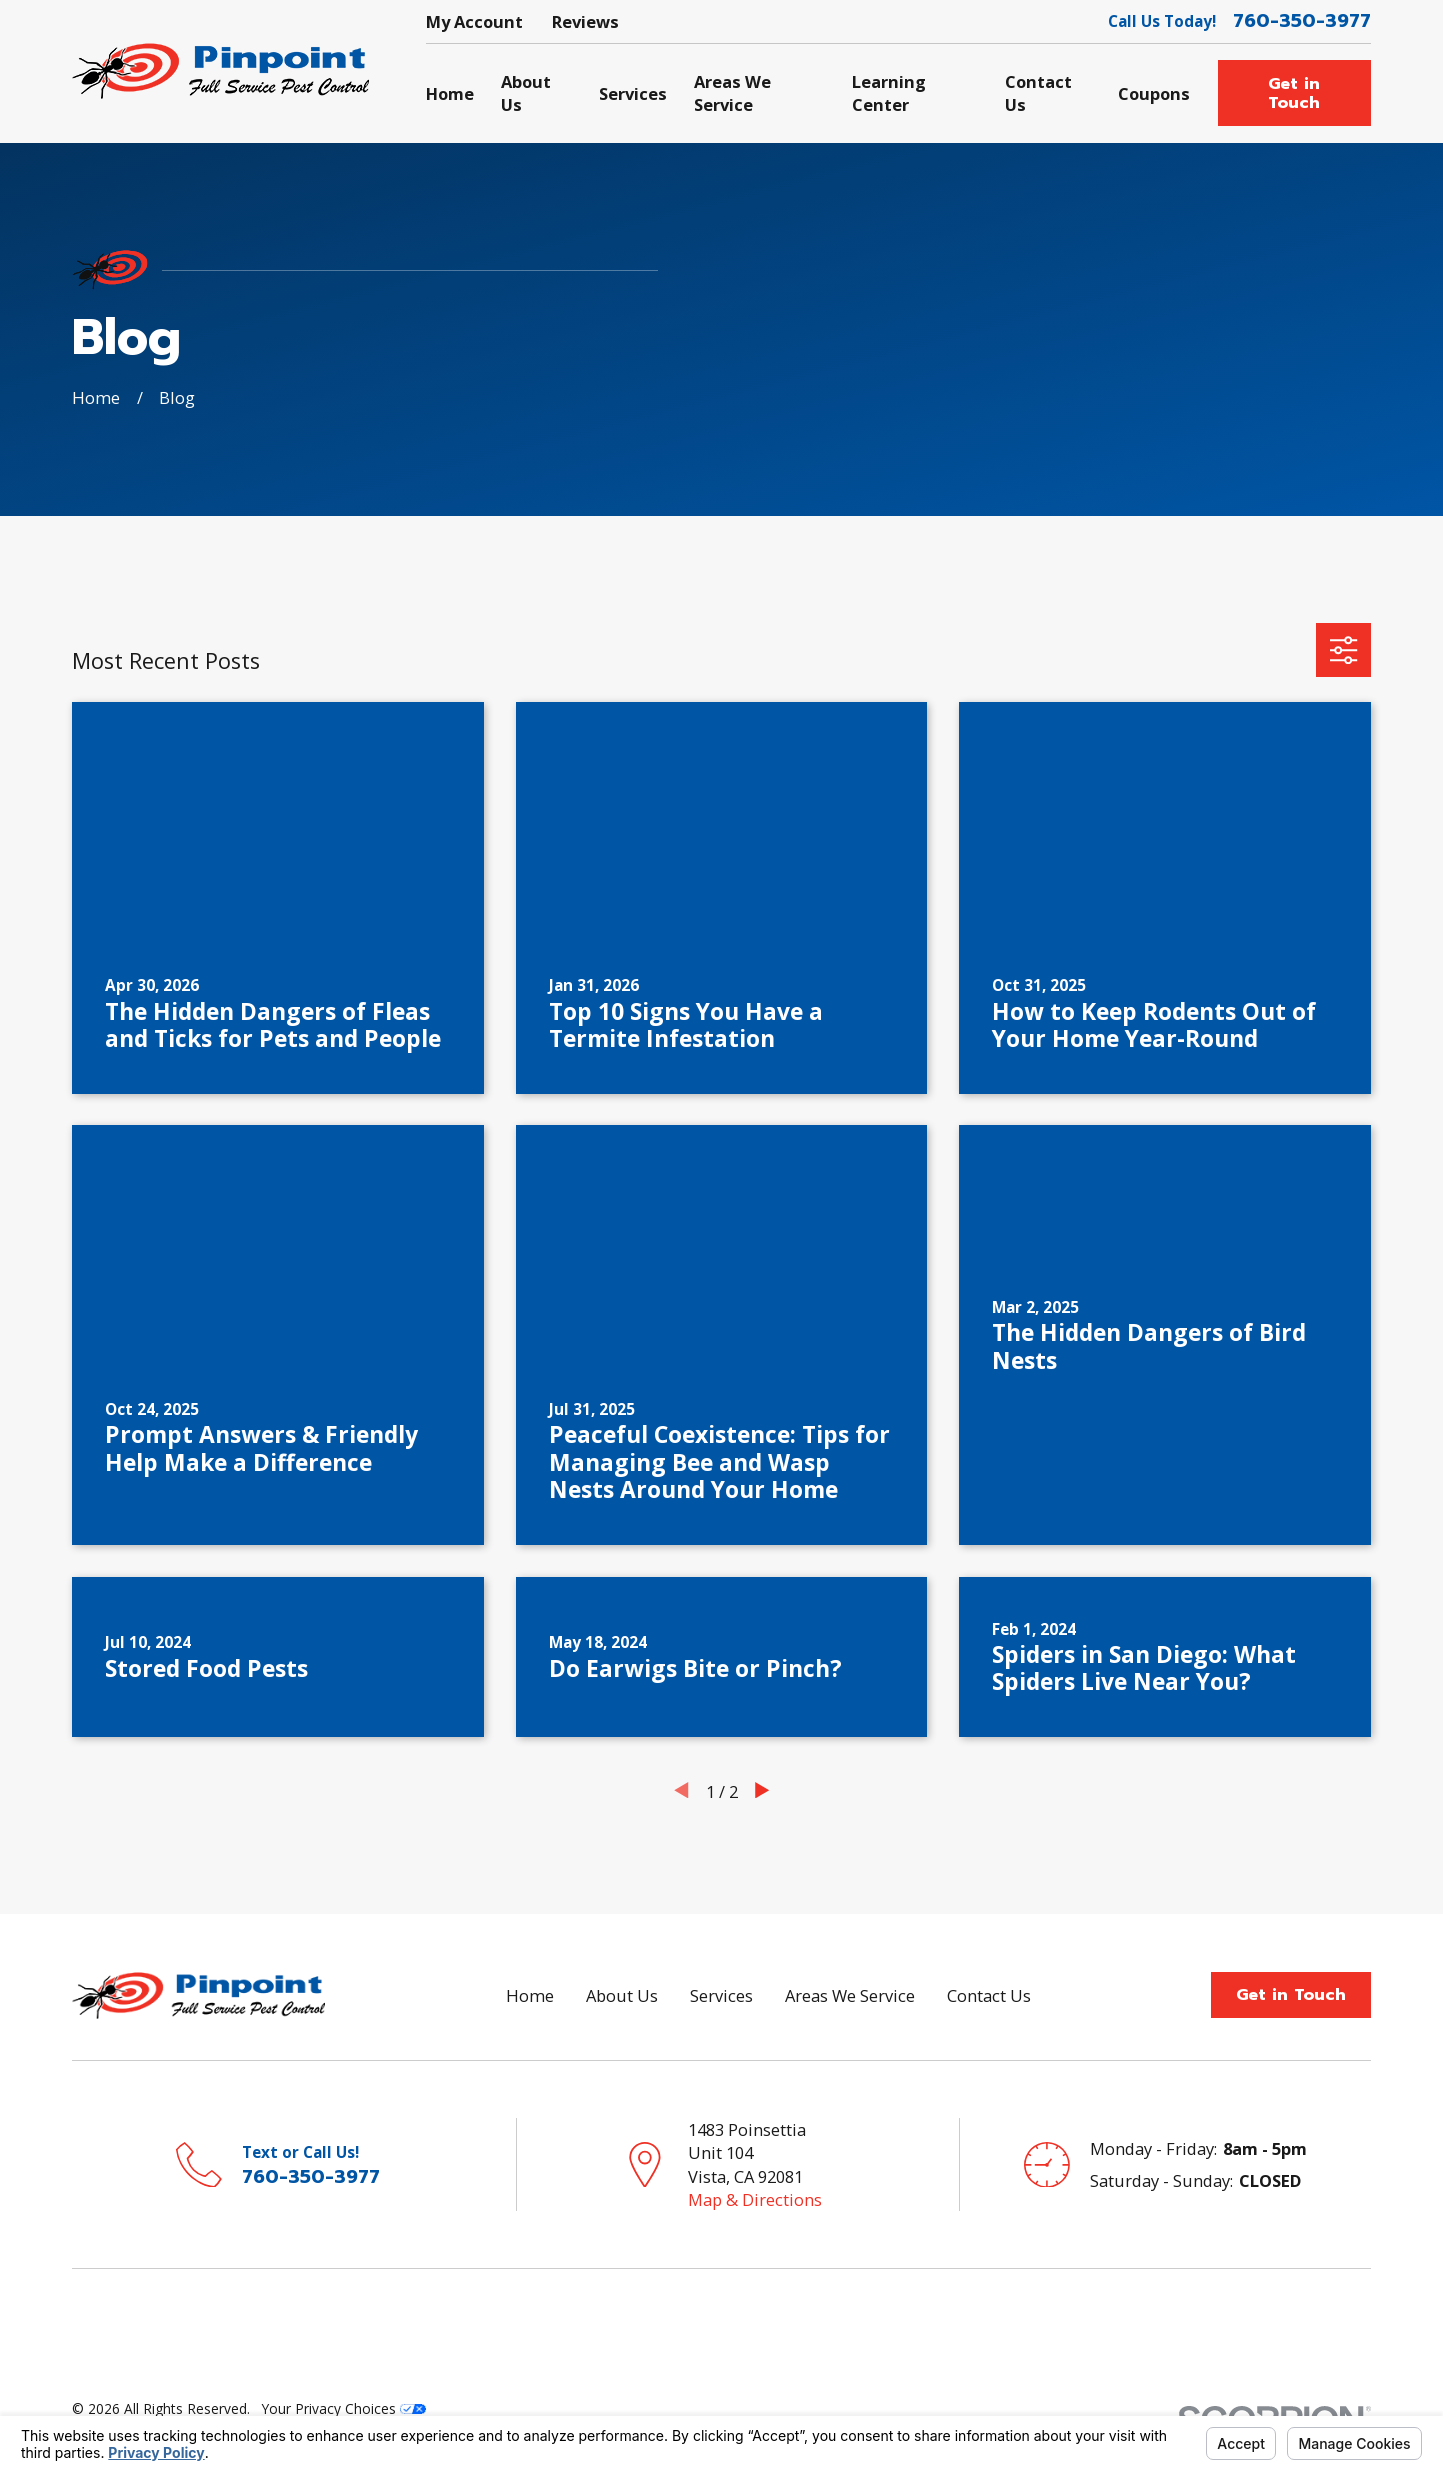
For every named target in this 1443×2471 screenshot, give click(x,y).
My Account (474, 21)
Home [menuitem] (450, 93)
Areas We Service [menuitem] (732, 93)
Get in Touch (1294, 93)
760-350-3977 (1302, 21)
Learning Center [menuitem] (889, 93)
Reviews (585, 21)
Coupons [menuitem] (1154, 93)
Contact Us (989, 1995)
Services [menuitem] (633, 93)
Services (721, 1995)
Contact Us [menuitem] (1038, 93)
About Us (622, 1995)
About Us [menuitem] (526, 93)
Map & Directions (755, 2199)
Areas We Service (850, 1995)
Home (530, 1995)
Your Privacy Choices (344, 2408)
